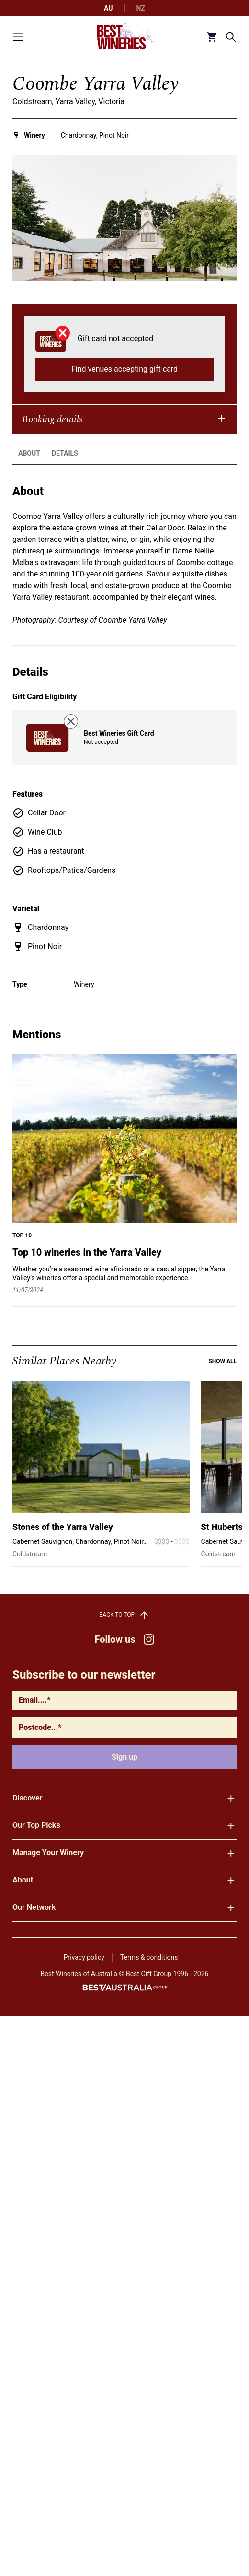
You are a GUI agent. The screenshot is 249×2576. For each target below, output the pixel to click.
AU (108, 8)
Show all (222, 1370)
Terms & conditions (149, 1957)
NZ (140, 8)
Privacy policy (84, 1957)
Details (65, 462)
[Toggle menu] (18, 37)
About (29, 462)
